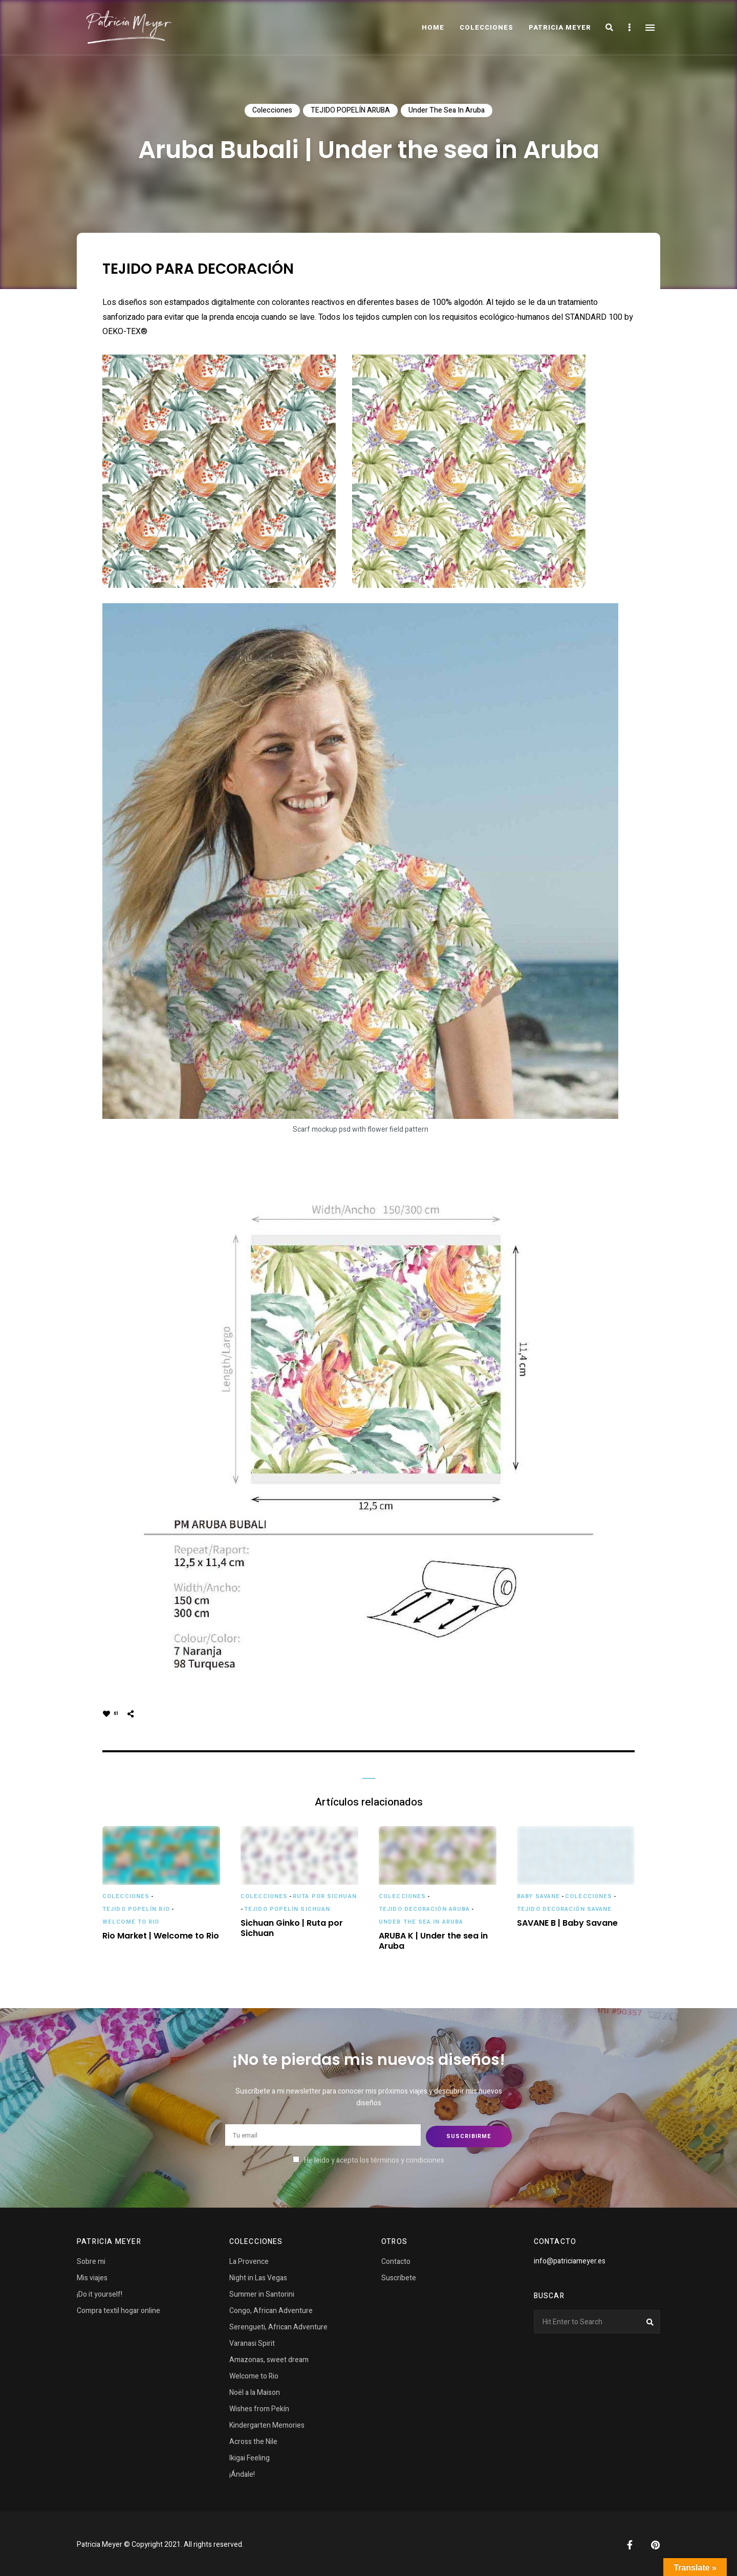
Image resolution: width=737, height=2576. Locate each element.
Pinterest (655, 2542)
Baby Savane (538, 1896)
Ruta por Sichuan (325, 1896)
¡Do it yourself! (99, 2292)
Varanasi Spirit (252, 2341)
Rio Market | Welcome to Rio (160, 1936)
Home (433, 27)
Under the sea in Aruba (446, 110)
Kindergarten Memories (267, 2423)
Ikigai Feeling (249, 2456)
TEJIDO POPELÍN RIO (136, 1909)
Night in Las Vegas (258, 2276)
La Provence (249, 2259)
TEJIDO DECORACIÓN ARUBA (424, 1909)
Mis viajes (92, 2276)
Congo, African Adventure (271, 2308)
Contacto (395, 2259)
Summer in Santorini (261, 2292)
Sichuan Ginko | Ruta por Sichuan (292, 1929)
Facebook (629, 2542)
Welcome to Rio (130, 1922)
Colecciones (272, 110)
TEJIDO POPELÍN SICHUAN (287, 1909)
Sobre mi (91, 2259)
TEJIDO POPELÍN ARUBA (350, 110)
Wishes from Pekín (259, 2407)
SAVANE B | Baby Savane (567, 1923)
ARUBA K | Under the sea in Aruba (433, 1941)
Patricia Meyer (560, 27)
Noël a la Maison (254, 2390)
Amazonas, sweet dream (269, 2357)
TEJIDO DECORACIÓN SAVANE (564, 1909)
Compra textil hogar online (118, 2308)
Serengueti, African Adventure (278, 2325)
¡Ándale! (242, 2472)
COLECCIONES (486, 27)
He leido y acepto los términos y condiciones (374, 2158)
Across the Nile (253, 2439)
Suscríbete (398, 2276)
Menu (650, 27)
